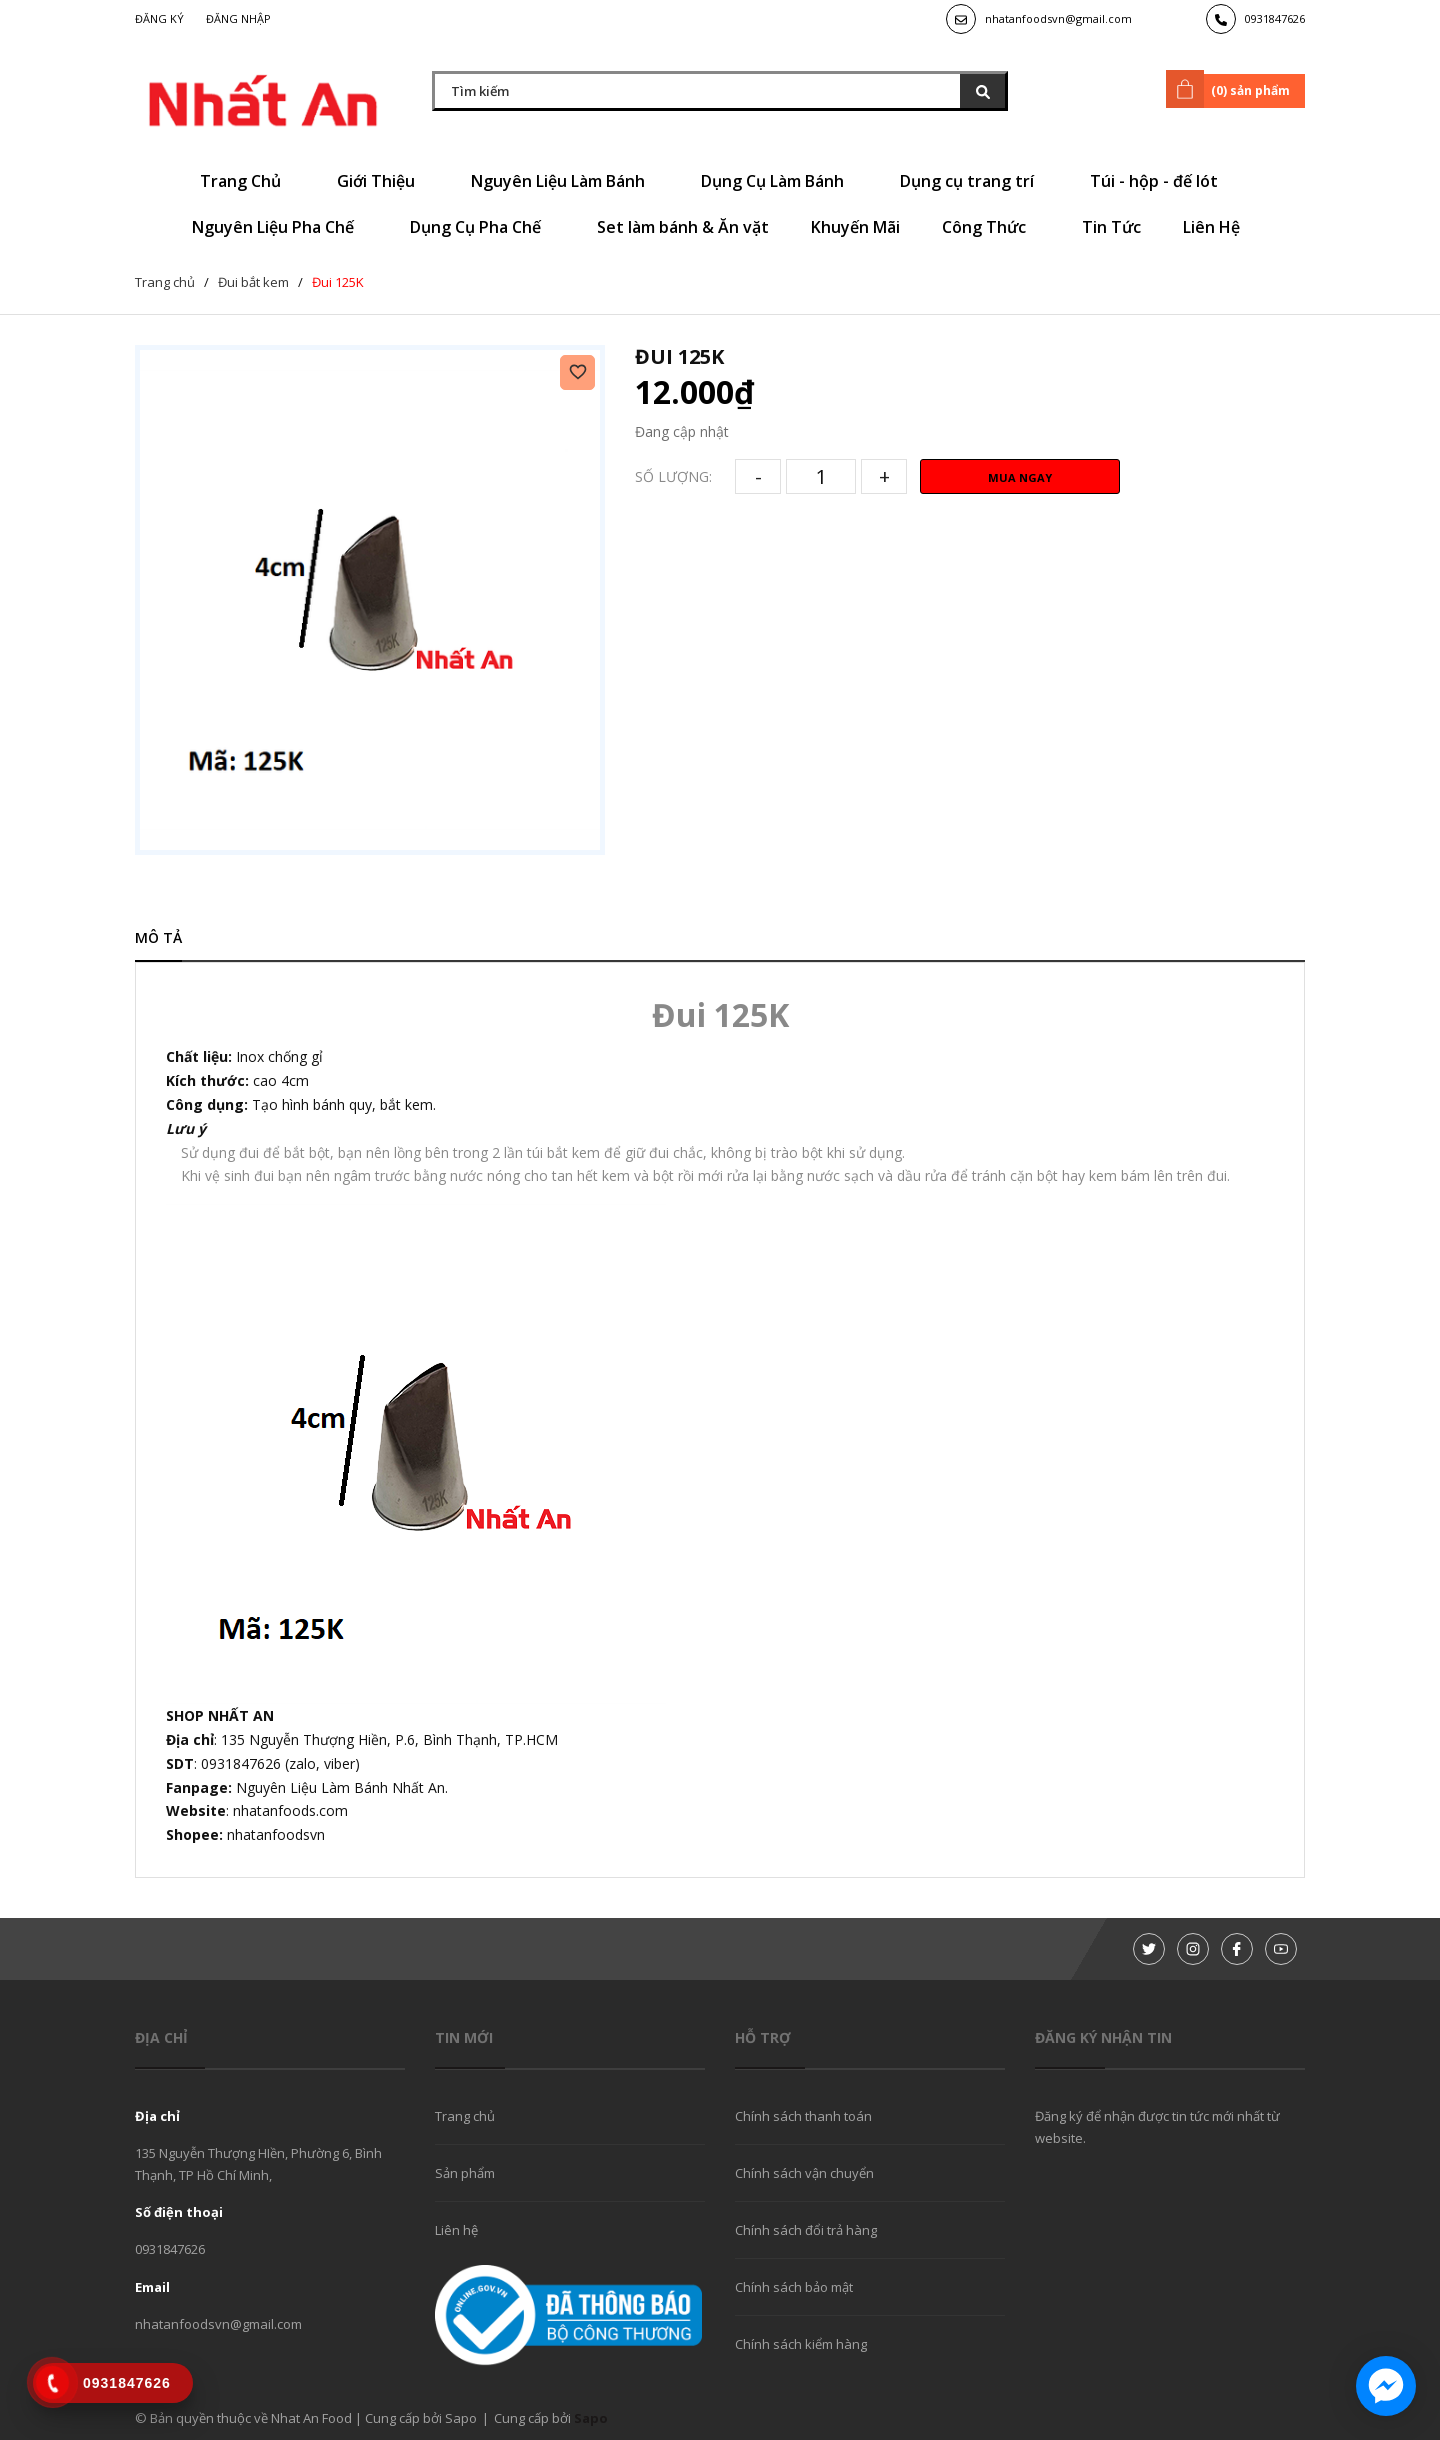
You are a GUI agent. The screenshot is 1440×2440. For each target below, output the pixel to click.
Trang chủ (465, 2116)
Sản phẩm (465, 2173)
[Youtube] (1281, 1949)
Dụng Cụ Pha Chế (482, 227)
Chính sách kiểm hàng (801, 2344)
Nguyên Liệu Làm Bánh (565, 181)
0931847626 (1275, 18)
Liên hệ (456, 2230)
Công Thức (991, 227)
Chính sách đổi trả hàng (806, 2230)
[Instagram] (1193, 1949)
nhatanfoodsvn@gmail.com (1058, 18)
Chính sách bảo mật (794, 2287)
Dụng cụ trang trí (974, 181)
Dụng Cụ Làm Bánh (779, 181)
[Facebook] (1237, 1949)
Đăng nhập (238, 18)
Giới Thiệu (383, 181)
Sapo (591, 2418)
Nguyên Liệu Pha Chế (280, 227)
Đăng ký (159, 18)
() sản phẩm (1231, 89)
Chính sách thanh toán (803, 2116)
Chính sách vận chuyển (804, 2173)
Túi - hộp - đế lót (1161, 181)
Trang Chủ (247, 181)
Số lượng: (673, 476)
